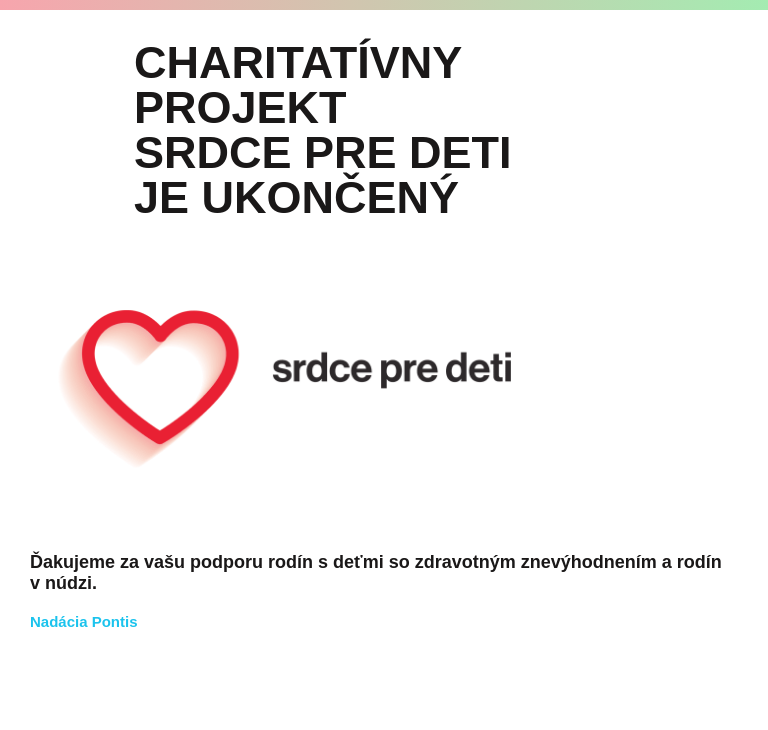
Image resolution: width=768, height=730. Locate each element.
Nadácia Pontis (84, 621)
